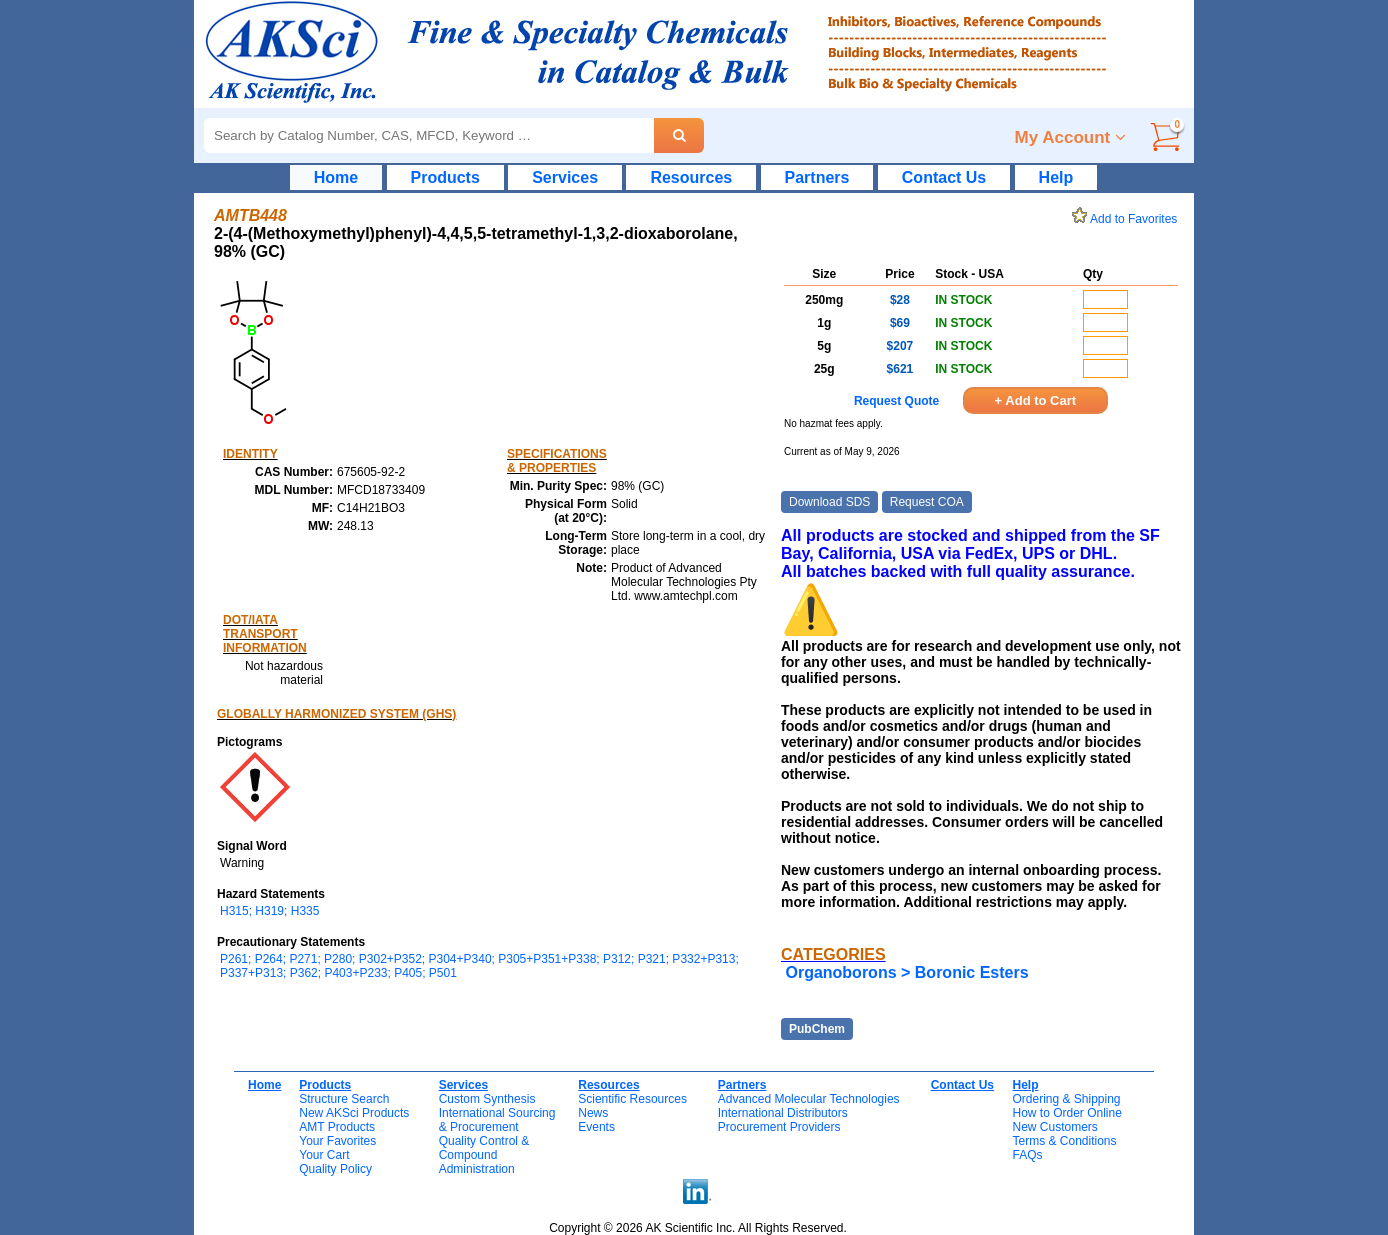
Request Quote (896, 401)
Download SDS (829, 502)
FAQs (1027, 1155)
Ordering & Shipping (1066, 1099)
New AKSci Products (354, 1113)
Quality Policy (335, 1169)
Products (445, 177)
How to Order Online (1066, 1113)
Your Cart (324, 1155)
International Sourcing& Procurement (497, 1120)
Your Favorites (337, 1141)
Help (1056, 177)
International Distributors (783, 1113)
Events (596, 1127)
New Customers (1054, 1127)
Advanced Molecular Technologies (809, 1099)
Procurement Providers (779, 1127)
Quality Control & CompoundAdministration (484, 1155)
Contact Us (944, 177)
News (593, 1113)
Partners (817, 177)
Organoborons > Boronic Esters (906, 972)
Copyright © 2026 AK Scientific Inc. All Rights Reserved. (698, 1228)
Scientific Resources (632, 1099)
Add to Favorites (1128, 219)
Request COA (927, 502)
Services (565, 177)
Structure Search (344, 1099)
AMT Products (337, 1127)
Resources (691, 177)
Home (336, 177)
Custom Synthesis (487, 1099)
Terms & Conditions (1064, 1141)
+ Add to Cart (1036, 400)
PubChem (817, 1029)
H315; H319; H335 (269, 911)
